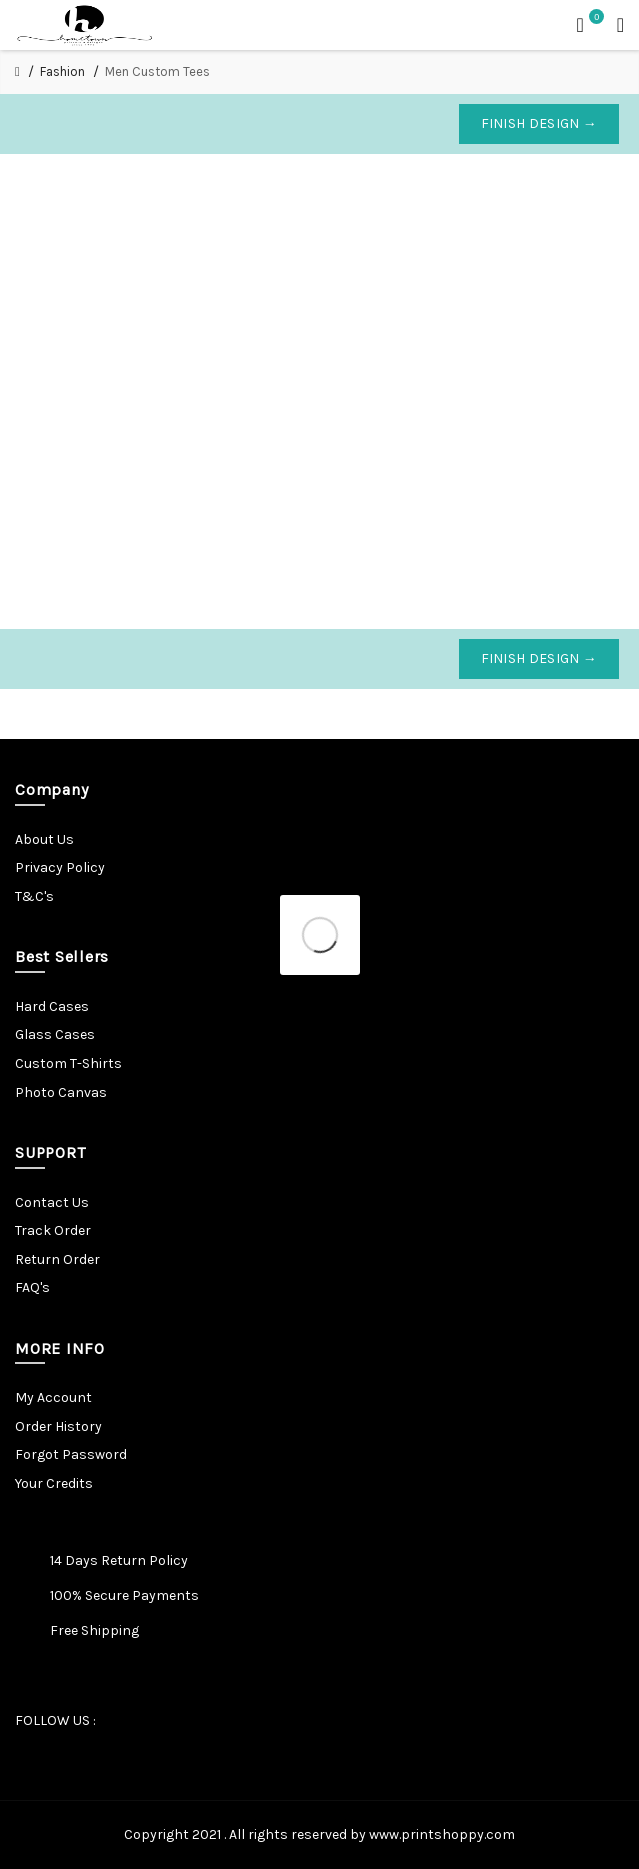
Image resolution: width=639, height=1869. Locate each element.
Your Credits (54, 1483)
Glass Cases (55, 1034)
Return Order (57, 1259)
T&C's (34, 896)
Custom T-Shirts (68, 1063)
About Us (44, 839)
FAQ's (32, 1287)
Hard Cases (52, 1006)
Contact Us (52, 1202)
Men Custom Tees (157, 71)
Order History (58, 1426)
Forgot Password (71, 1454)
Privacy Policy (60, 867)
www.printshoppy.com (442, 1834)
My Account (53, 1397)
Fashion (62, 71)
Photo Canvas (61, 1092)
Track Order (53, 1230)
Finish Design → (539, 123)
